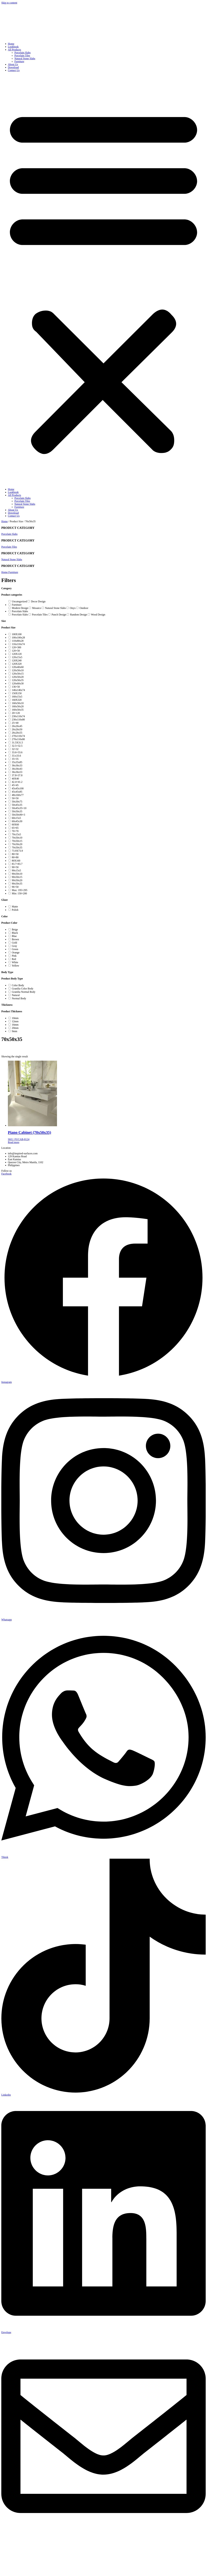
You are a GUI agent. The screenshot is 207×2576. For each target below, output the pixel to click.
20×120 (16, 713)
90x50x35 (17, 883)
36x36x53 (17, 772)
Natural (16, 995)
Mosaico (36, 608)
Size (3, 621)
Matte (15, 906)
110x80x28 (17, 640)
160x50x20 (18, 706)
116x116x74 (18, 644)
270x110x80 (18, 739)
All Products (14, 49)
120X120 (17, 654)
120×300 (16, 647)
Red (14, 959)
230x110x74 (18, 716)
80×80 (15, 857)
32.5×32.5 (17, 745)
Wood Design (98, 614)
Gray (14, 946)
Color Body (18, 985)
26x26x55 (17, 732)
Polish (15, 909)
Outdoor (84, 608)
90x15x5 (16, 870)
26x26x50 (17, 729)
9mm (14, 1031)
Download (13, 67)
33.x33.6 (16, 755)
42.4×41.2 (17, 781)
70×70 (15, 831)
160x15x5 (17, 696)
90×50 (15, 867)
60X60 (15, 824)
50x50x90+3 (18, 814)
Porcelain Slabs (22, 52)
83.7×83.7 (17, 863)
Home (11, 43)
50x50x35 (17, 811)
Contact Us (14, 70)
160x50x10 (18, 703)
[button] (103, 279)
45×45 (15, 785)
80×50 (15, 854)
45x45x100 (18, 788)
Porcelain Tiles (22, 55)
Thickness (6, 1004)
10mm (15, 1018)
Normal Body (19, 998)
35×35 (15, 759)
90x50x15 (17, 877)
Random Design (78, 614)
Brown (15, 939)
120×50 (16, 650)
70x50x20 (17, 844)
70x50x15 (17, 841)
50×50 (15, 798)
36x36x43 (17, 768)
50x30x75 (17, 801)
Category (6, 588)
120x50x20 (18, 676)
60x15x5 (16, 818)
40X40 (15, 778)
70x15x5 (16, 834)
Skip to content (9, 2)
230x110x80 (18, 719)
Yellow (15, 965)
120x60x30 (18, 683)
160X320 (17, 699)
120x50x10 (18, 670)
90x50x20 (17, 880)
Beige (15, 929)
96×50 (15, 886)
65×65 (15, 827)
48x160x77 (18, 795)
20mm (15, 1028)
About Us (13, 64)
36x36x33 (17, 765)
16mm (15, 1024)
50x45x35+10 (19, 808)
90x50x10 (17, 873)
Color (4, 916)
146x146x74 (18, 690)
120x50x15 (18, 673)
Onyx (73, 608)
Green (15, 949)
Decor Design (38, 601)
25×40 (15, 722)
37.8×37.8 (17, 775)
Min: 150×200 (19, 893)
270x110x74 (18, 736)
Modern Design (20, 608)
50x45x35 (17, 804)
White (15, 962)
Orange (15, 952)
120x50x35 (18, 680)
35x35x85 (17, 762)
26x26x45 (17, 726)
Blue (14, 936)
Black (15, 932)
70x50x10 (17, 837)
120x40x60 (18, 667)
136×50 (16, 686)
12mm (15, 1021)
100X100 (17, 634)
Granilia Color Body (22, 988)
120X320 (17, 663)
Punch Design (59, 614)
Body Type (7, 972)
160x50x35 (18, 709)
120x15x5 (17, 657)
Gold (14, 942)
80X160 (16, 860)
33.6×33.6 (17, 752)
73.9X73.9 (17, 850)
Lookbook (13, 46)
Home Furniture (9, 572)
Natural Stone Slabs (24, 58)
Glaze (4, 899)
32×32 (15, 749)
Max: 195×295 (19, 890)
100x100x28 (18, 637)
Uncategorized (19, 601)
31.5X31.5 (17, 742)
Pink (14, 955)
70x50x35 (17, 847)
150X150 (17, 693)
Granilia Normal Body (23, 991)
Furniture (19, 61)
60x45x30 (17, 821)
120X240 (17, 660)
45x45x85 (17, 791)
